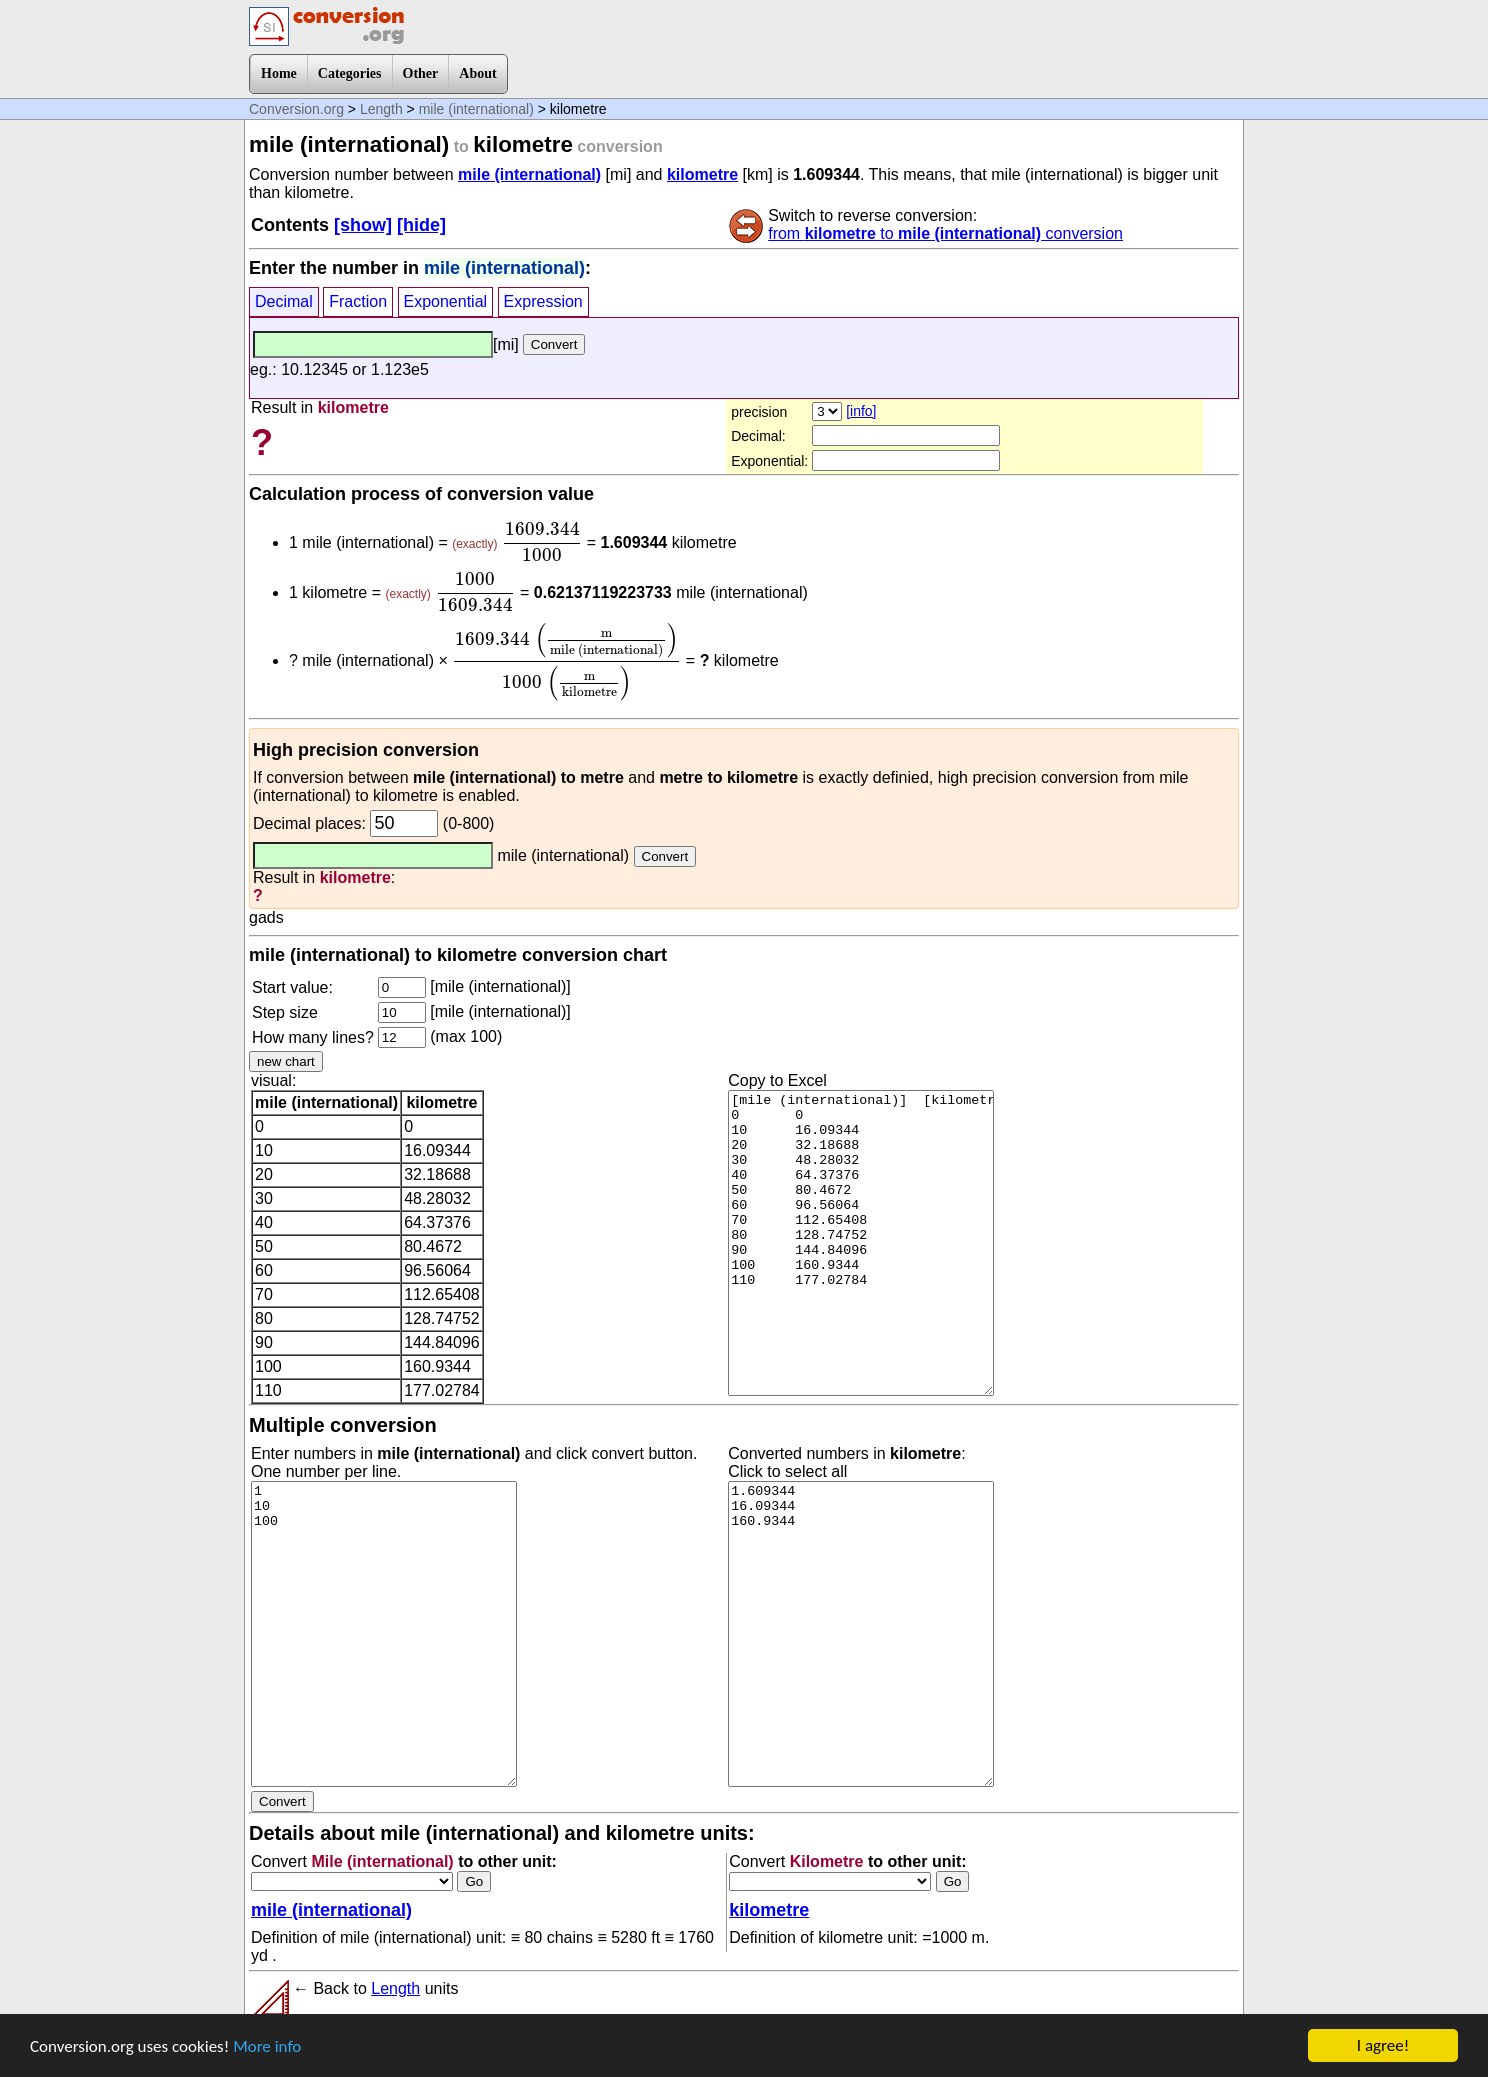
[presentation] (542, 542)
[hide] (421, 225)
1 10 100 (384, 1634)
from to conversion (945, 233)
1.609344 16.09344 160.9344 (861, 1634)
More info (267, 2046)
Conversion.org (296, 109)
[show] (363, 225)
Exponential (446, 301)
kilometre (702, 174)
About (477, 73)
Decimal (284, 301)
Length (381, 109)
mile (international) (476, 109)
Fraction (358, 301)
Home (279, 73)
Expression (543, 301)
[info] (861, 411)
